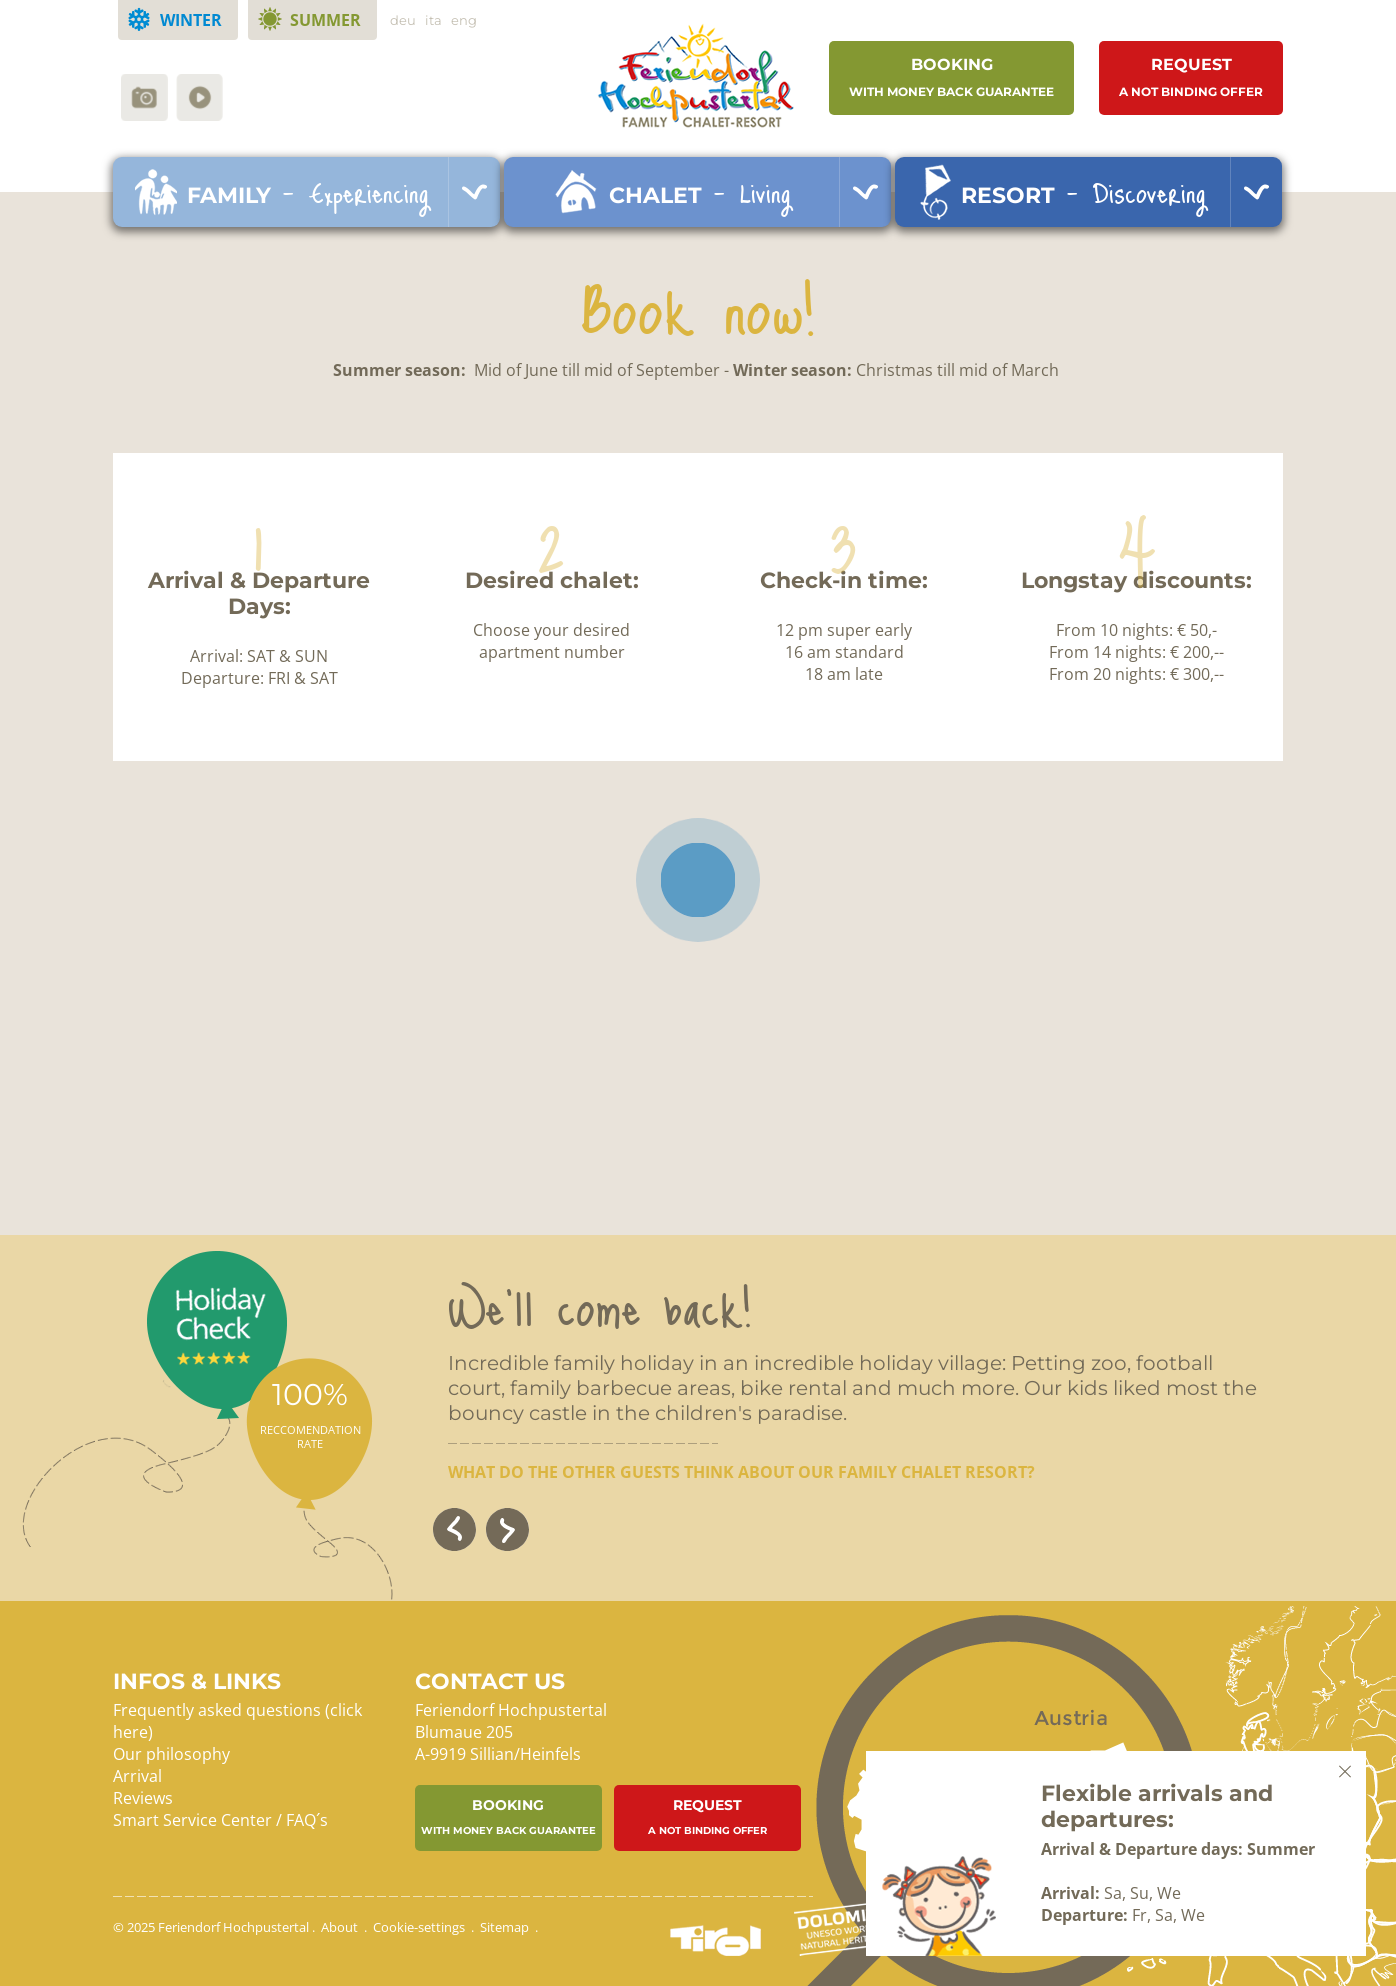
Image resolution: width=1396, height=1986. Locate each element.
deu (403, 20)
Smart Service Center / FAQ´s (220, 1820)
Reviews (143, 1798)
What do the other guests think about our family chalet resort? (741, 1472)
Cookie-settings (419, 1927)
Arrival (137, 1776)
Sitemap (504, 1927)
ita (433, 20)
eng (464, 20)
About (339, 1927)
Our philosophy (171, 1754)
